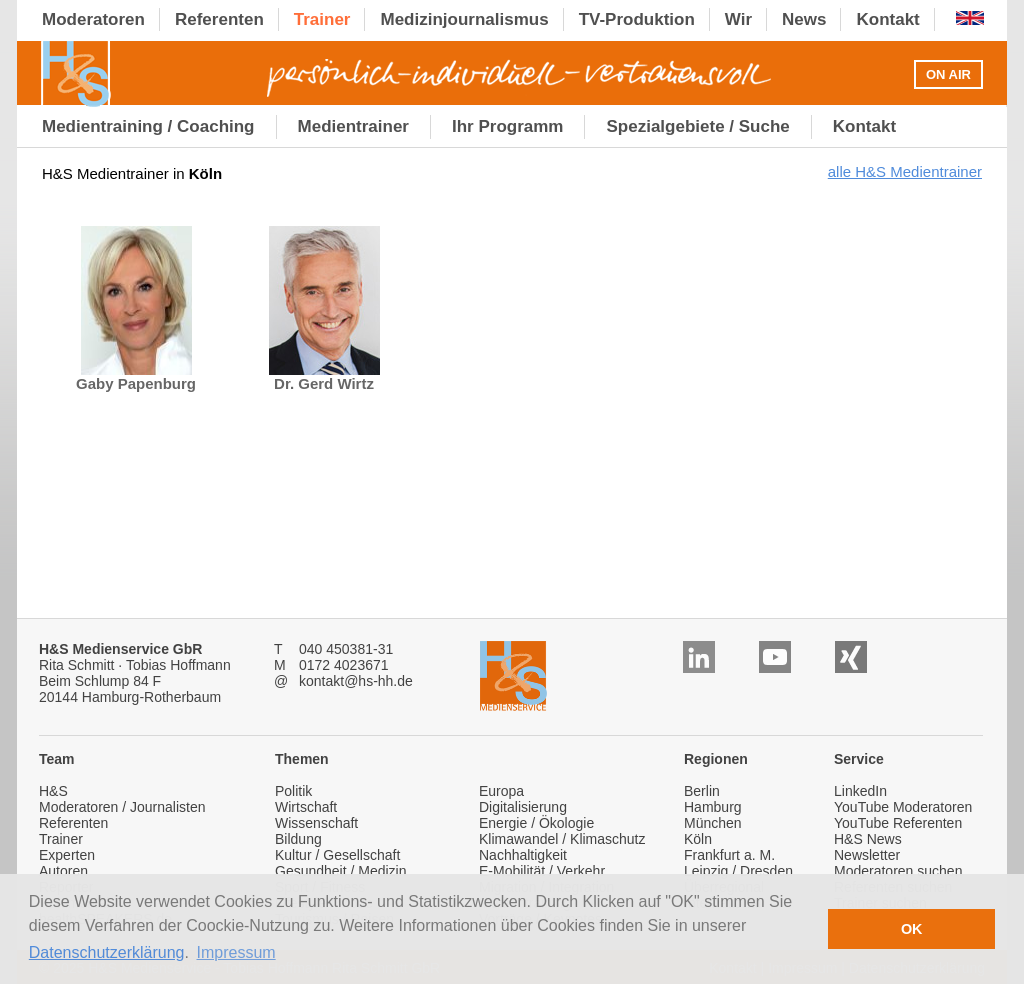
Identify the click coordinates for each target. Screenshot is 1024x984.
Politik (293, 791)
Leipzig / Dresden (738, 871)
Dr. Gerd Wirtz (324, 376)
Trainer (61, 839)
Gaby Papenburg (136, 376)
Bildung (298, 839)
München (713, 823)
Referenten (73, 823)
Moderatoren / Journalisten (122, 807)
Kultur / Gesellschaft (337, 855)
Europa (501, 791)
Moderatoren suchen (898, 871)
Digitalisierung (523, 807)
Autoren (63, 871)
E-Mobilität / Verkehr (542, 871)
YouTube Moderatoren (903, 807)
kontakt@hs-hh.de (356, 681)
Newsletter (867, 855)
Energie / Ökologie (536, 823)
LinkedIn (860, 791)
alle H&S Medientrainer (905, 171)
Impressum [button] (236, 952)
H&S (53, 791)
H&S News (868, 839)
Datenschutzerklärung (107, 952)
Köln (698, 839)
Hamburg (713, 807)
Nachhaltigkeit (523, 855)
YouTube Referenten (898, 823)
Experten (67, 855)
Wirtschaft (306, 807)
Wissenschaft (316, 823)
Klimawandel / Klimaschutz (562, 839)
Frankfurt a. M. (729, 855)
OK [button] (912, 929)
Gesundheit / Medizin (341, 871)
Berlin (702, 791)
